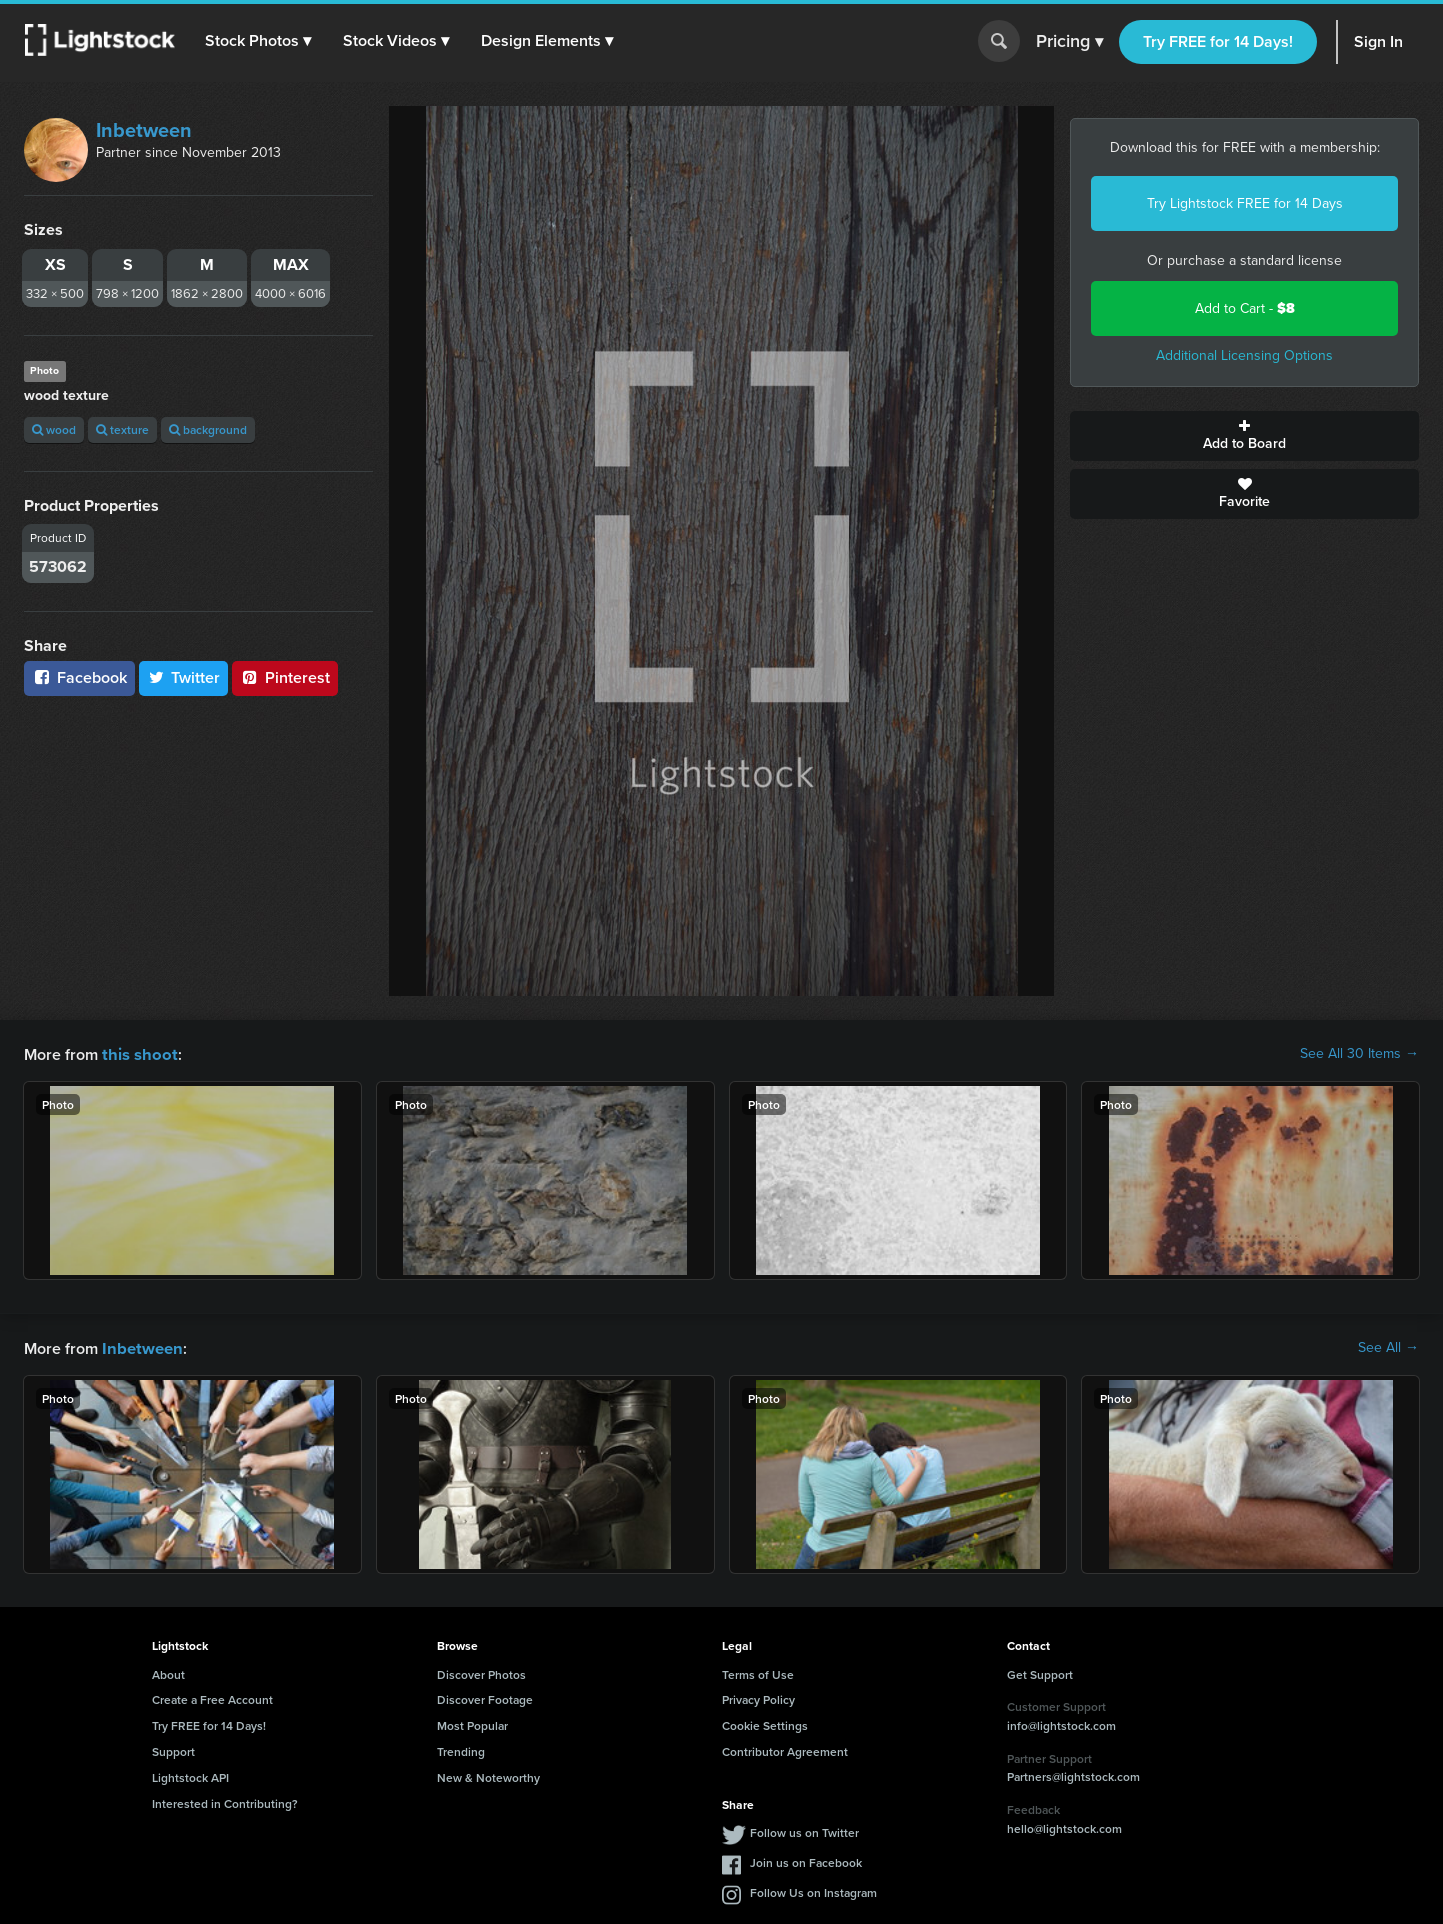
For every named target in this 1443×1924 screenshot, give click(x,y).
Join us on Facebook (806, 1860)
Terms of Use (758, 1672)
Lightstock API (190, 1775)
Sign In (1378, 41)
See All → (1388, 1347)
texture (122, 429)
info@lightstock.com (1061, 1723)
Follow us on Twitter (804, 1830)
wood (54, 429)
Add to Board (1244, 436)
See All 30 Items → (1359, 1054)
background (208, 429)
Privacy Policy (758, 1697)
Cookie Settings (765, 1723)
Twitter (184, 677)
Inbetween (144, 130)
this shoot (137, 1053)
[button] (259, 41)
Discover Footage (485, 1697)
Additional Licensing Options (1244, 355)
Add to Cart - (1245, 308)
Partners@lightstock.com (1073, 1774)
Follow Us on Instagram (813, 1890)
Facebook (79, 677)
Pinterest (285, 677)
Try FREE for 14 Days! (1218, 41)
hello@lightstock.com (1064, 1826)
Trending (461, 1749)
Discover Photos (481, 1672)
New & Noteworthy (488, 1775)
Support (173, 1749)
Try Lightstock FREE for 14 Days (1245, 203)
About (168, 1672)
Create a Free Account (212, 1697)
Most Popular (472, 1723)
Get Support (1040, 1672)
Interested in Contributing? (225, 1801)
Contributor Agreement (785, 1749)
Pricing (1069, 42)
